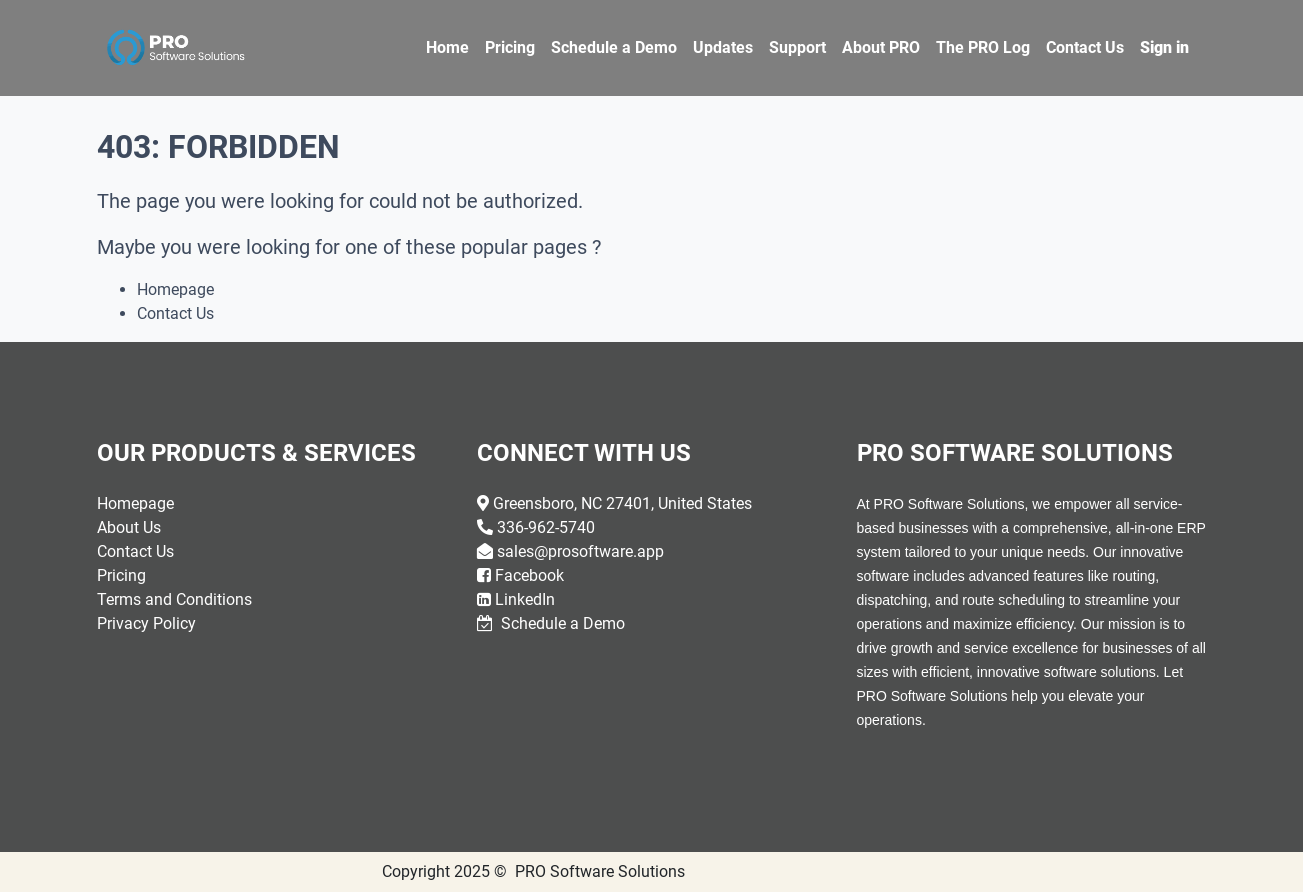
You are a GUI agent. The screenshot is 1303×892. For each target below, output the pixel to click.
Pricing (121, 575)
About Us (129, 527)
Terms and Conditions (174, 599)
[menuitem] (447, 48)
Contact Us (175, 313)
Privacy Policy (146, 623)
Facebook (529, 575)
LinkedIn (525, 599)
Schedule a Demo (561, 623)
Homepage (175, 289)
